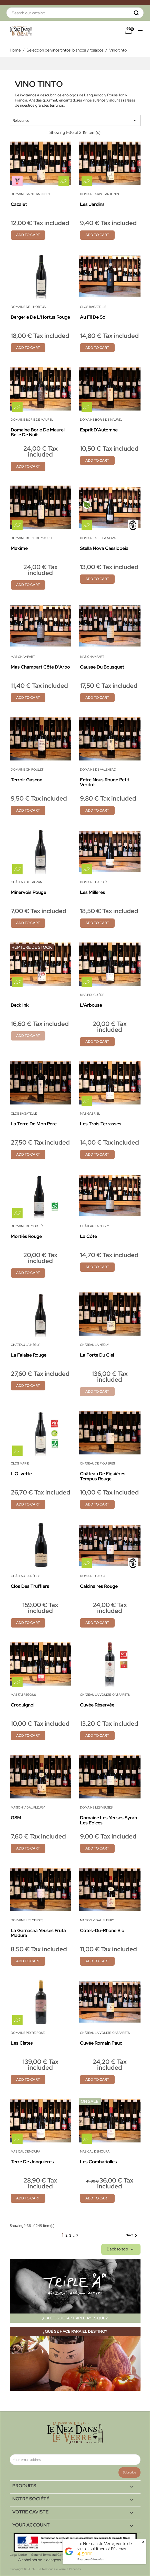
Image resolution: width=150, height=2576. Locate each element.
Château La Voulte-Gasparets (105, 1695)
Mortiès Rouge (26, 1236)
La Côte (88, 1236)
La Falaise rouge (28, 1355)
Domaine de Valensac (98, 769)
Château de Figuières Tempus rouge (102, 1476)
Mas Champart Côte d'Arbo (40, 667)
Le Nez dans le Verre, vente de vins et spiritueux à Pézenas (104, 2546)
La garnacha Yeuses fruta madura (38, 1932)
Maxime (19, 548)
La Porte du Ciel (97, 1355)
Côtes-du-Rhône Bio (102, 1930)
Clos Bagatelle (93, 307)
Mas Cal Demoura (25, 2151)
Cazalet (19, 204)
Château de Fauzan (26, 882)
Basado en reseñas (90, 2559)
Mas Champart (23, 657)
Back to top (121, 2249)
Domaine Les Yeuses (96, 1807)
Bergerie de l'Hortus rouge (40, 317)
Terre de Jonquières (32, 2162)
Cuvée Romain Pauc (101, 2043)
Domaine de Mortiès (27, 1226)
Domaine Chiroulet (27, 769)
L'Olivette (21, 1474)
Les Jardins (92, 204)
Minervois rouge (28, 892)
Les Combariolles (98, 2162)
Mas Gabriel (90, 1114)
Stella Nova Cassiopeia (104, 548)
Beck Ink (20, 1005)
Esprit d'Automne (99, 430)
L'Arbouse (91, 1005)
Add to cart (28, 235)
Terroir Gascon (26, 780)
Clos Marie (20, 1463)
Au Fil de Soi (93, 317)
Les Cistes (22, 2043)
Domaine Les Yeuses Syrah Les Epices (108, 1820)
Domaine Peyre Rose (28, 2033)
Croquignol (22, 1705)
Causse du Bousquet (102, 667)
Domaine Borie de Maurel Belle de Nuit (38, 432)
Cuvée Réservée (97, 1705)
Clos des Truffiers (30, 1586)
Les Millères (92, 892)
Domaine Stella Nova (98, 538)
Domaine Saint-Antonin (30, 194)
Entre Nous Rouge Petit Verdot (104, 782)
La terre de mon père (34, 1124)
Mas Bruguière (92, 995)
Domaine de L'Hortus (28, 307)
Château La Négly (94, 1226)
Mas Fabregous (23, 1695)
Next (132, 2235)
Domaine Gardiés (94, 882)
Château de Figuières (97, 1463)
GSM (16, 1818)
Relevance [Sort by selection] (75, 120)
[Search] (75, 12)
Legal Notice (18, 2555)
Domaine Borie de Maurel (32, 420)
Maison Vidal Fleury (28, 1807)
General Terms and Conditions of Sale (56, 2555)
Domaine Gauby (92, 1576)
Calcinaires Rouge (99, 1586)
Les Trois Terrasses (100, 1124)
